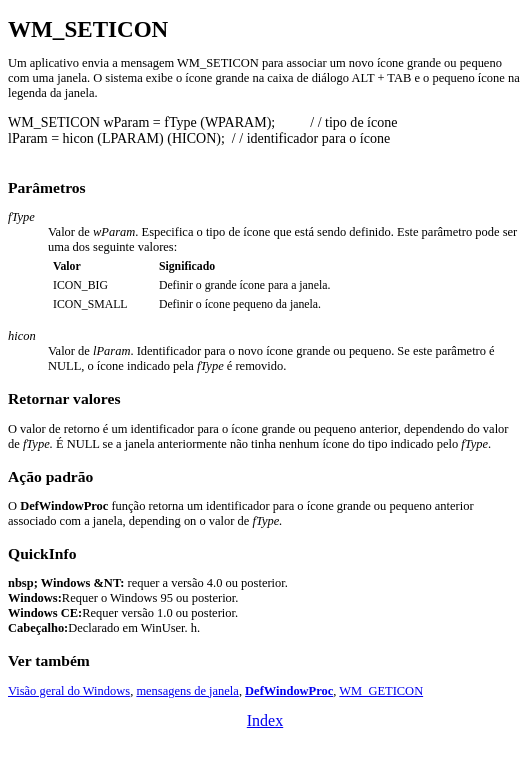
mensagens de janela (187, 691)
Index (265, 720)
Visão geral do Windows (69, 691)
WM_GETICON (381, 691)
